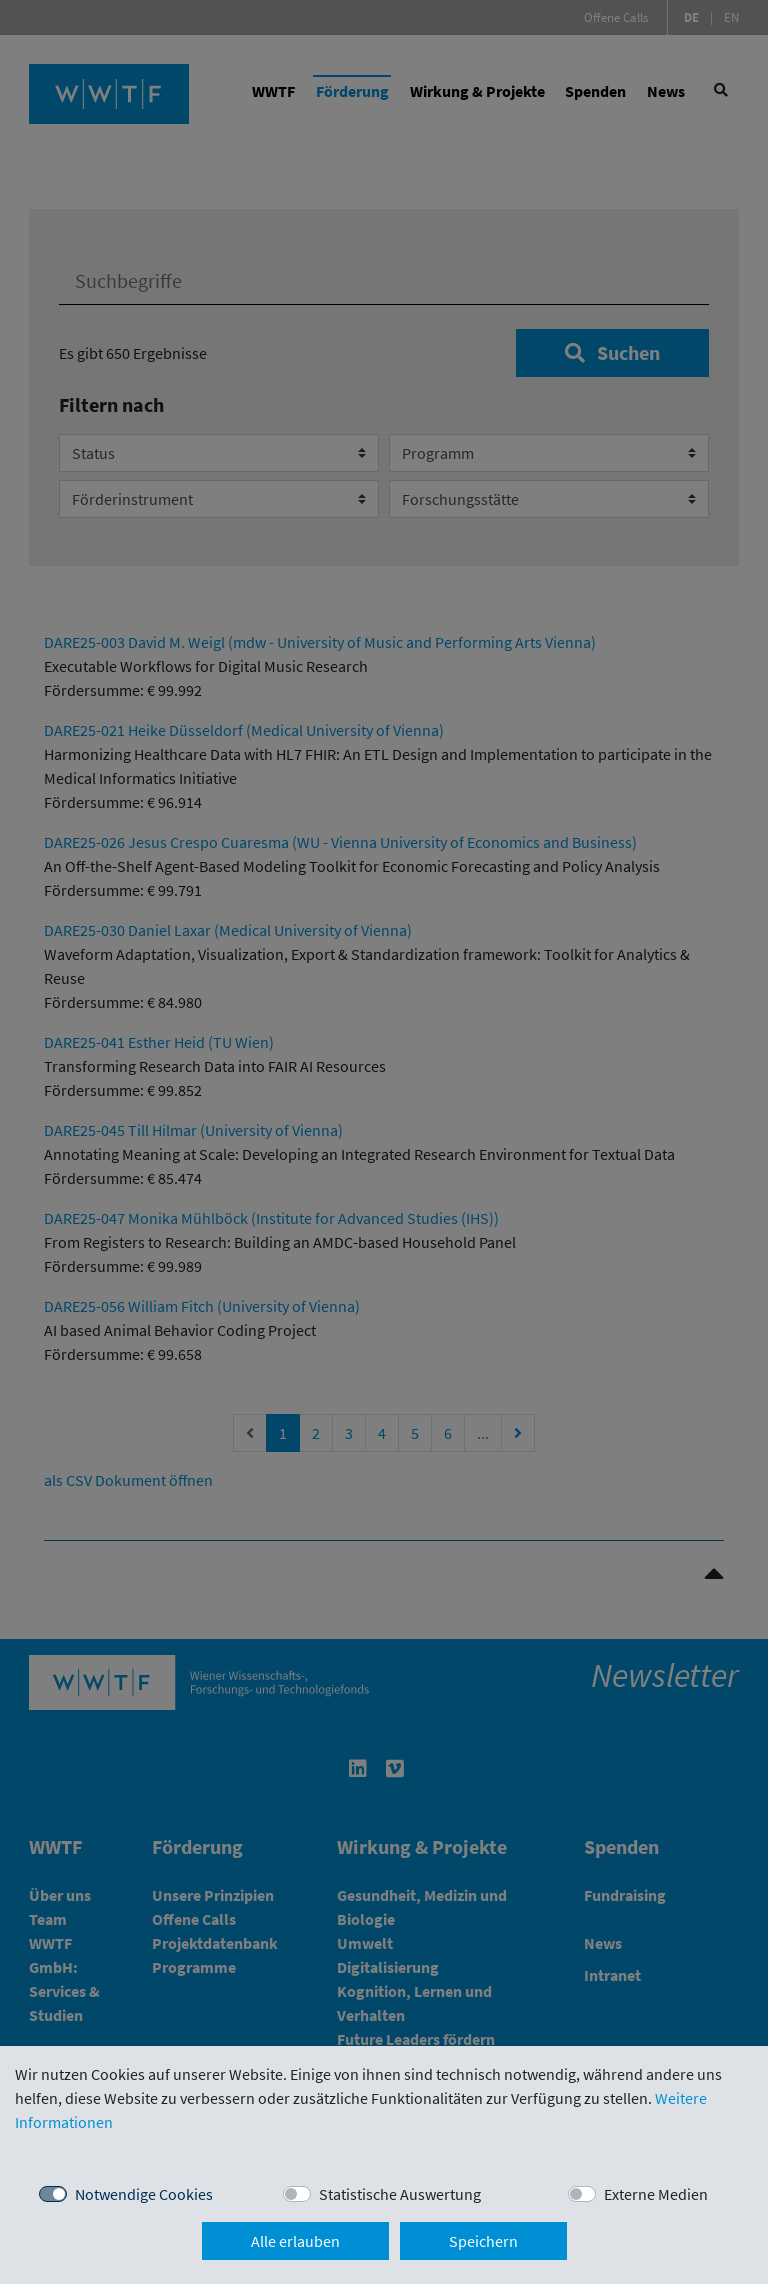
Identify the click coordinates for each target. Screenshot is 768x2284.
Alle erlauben (295, 2241)
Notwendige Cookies (144, 2194)
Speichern (483, 2241)
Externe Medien (656, 2194)
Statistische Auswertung (400, 2194)
